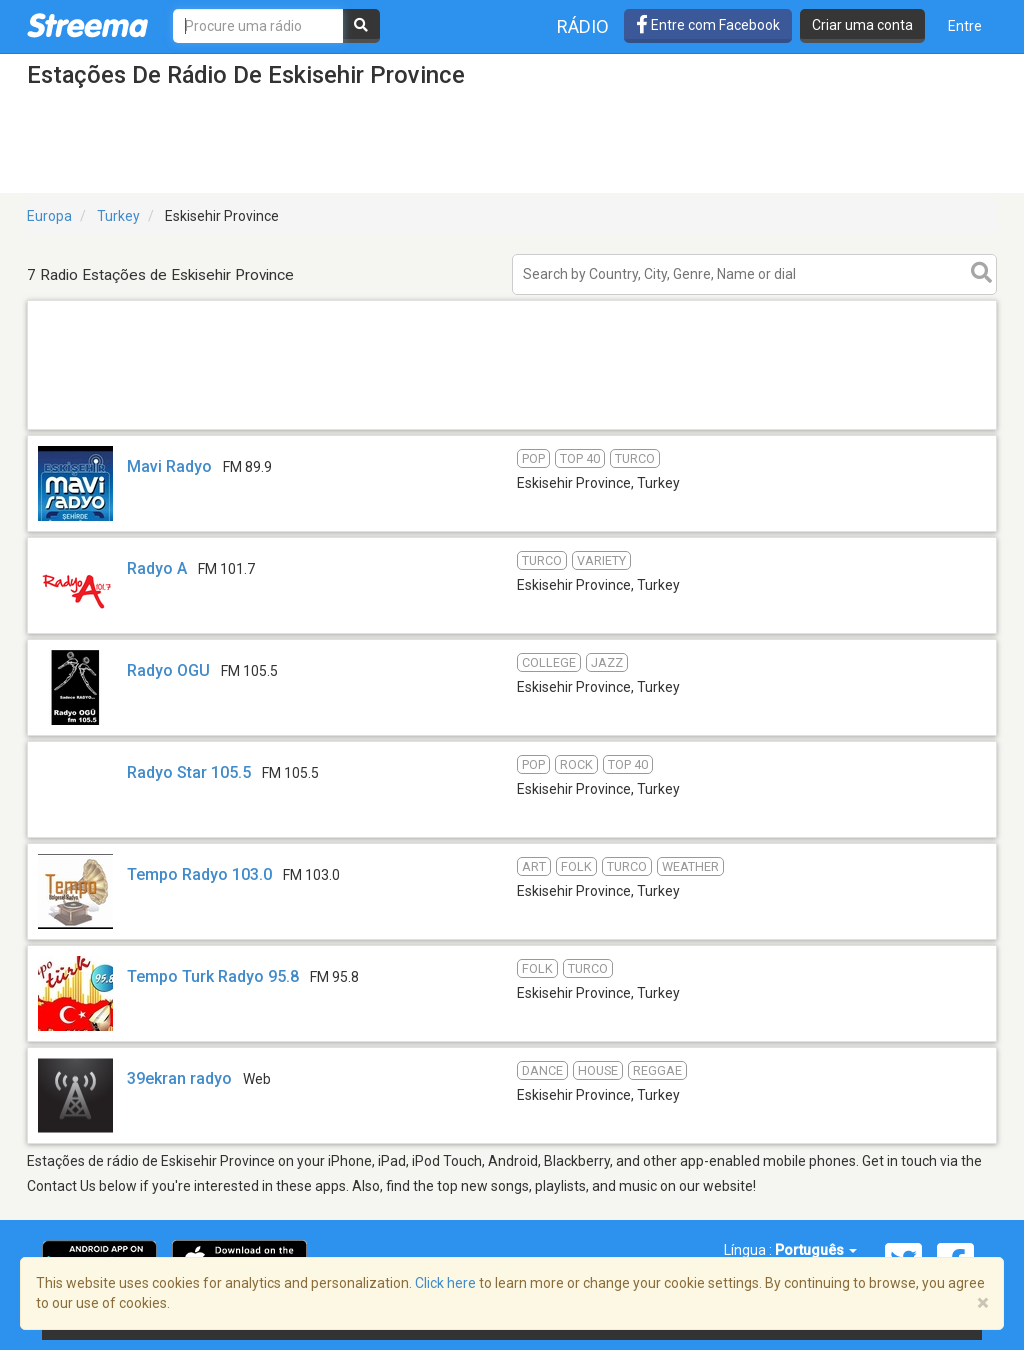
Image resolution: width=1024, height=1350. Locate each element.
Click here (445, 1283)
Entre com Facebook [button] (708, 25)
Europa (49, 216)
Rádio (583, 26)
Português (816, 1250)
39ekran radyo (179, 1078)
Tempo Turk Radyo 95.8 (213, 976)
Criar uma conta (862, 25)
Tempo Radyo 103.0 (199, 874)
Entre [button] (965, 26)
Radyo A (157, 568)
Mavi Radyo (171, 466)
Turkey (118, 216)
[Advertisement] (512, 428)
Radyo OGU (168, 670)
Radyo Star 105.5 (189, 772)
